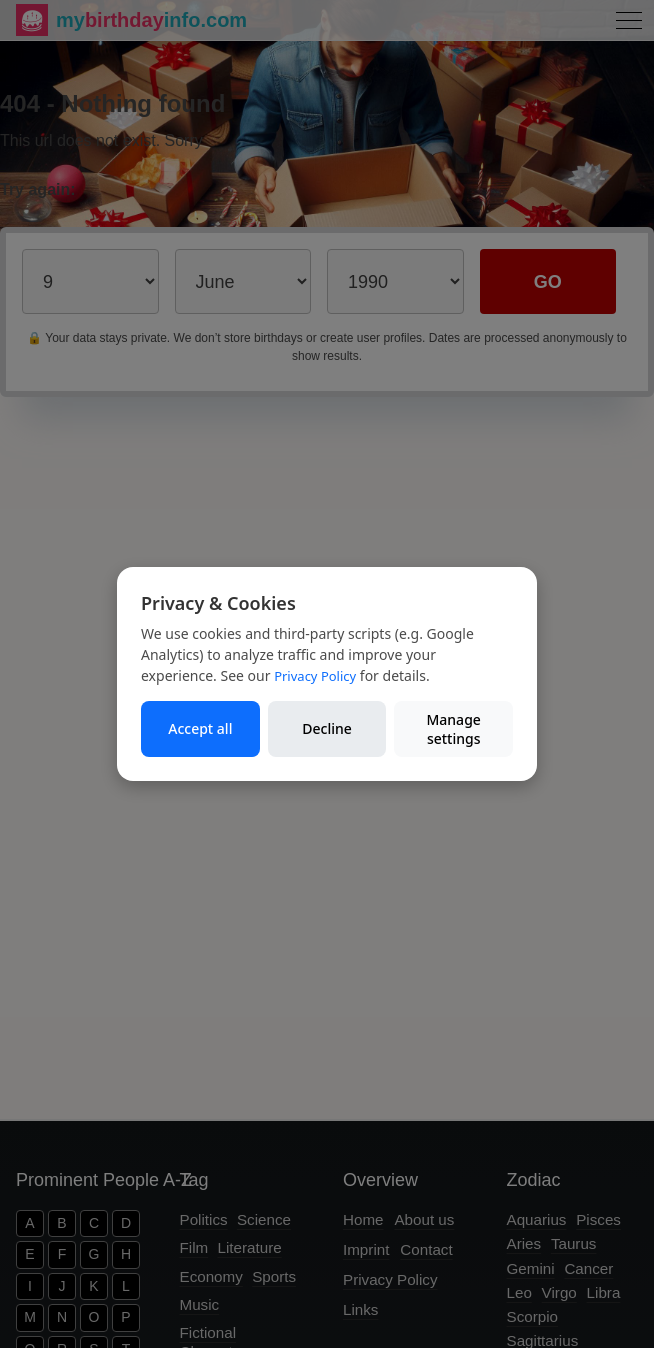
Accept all (200, 728)
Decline (327, 728)
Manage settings (453, 729)
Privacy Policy (315, 676)
